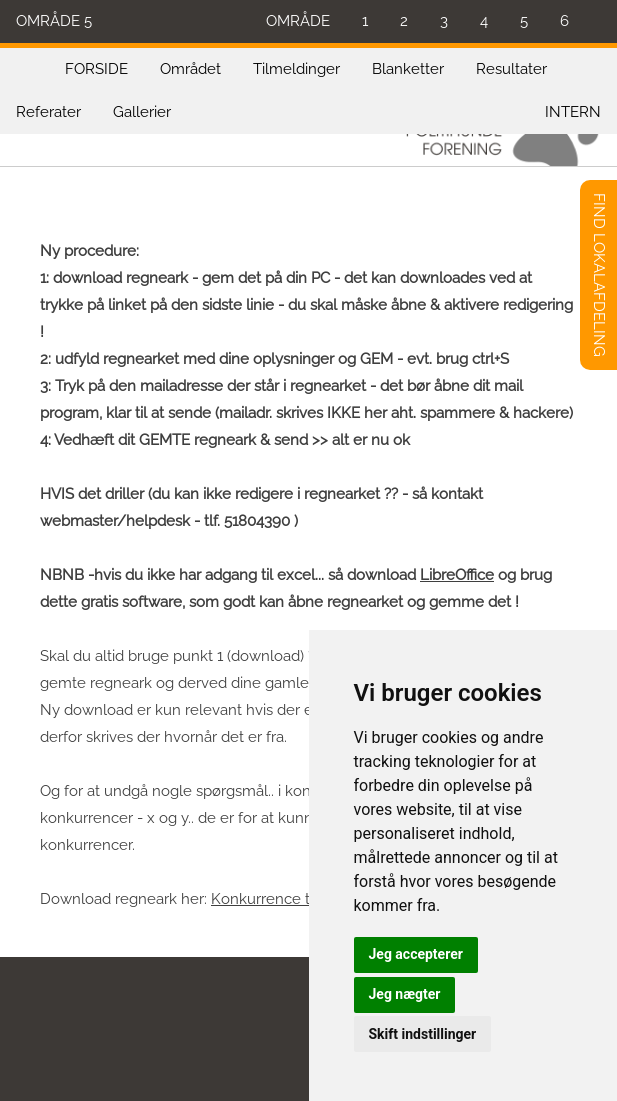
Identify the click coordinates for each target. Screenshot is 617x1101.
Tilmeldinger (296, 69)
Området (190, 69)
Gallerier (142, 112)
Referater (48, 112)
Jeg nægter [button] (405, 994)
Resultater (511, 69)
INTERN (573, 112)
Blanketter (408, 69)
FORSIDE (96, 69)
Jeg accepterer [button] (416, 954)
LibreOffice (457, 575)
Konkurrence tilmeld (282, 899)
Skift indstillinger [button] (423, 1034)
